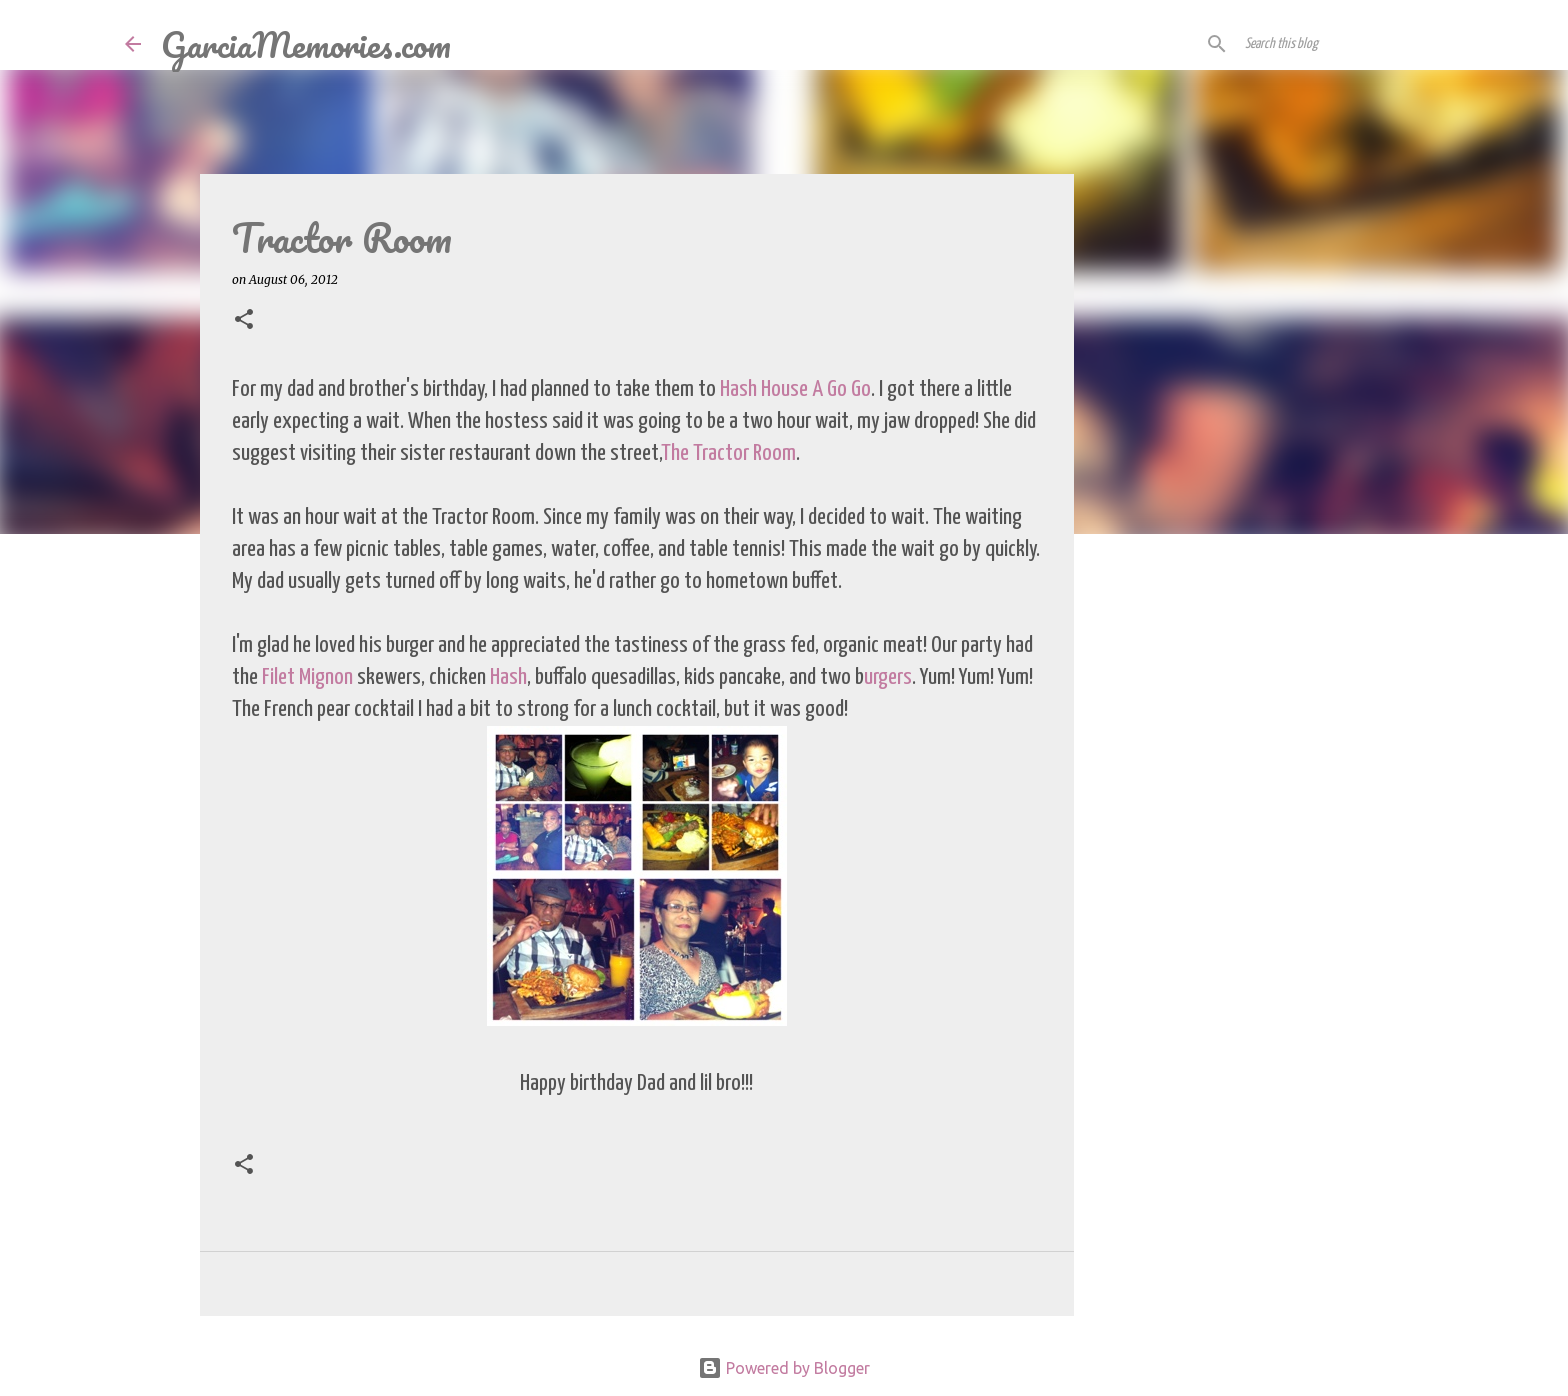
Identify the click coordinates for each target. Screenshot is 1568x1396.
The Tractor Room (728, 453)
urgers (888, 677)
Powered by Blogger (784, 1368)
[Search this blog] (1342, 44)
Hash (508, 677)
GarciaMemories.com (306, 44)
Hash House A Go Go (795, 389)
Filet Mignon (307, 677)
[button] (244, 320)
